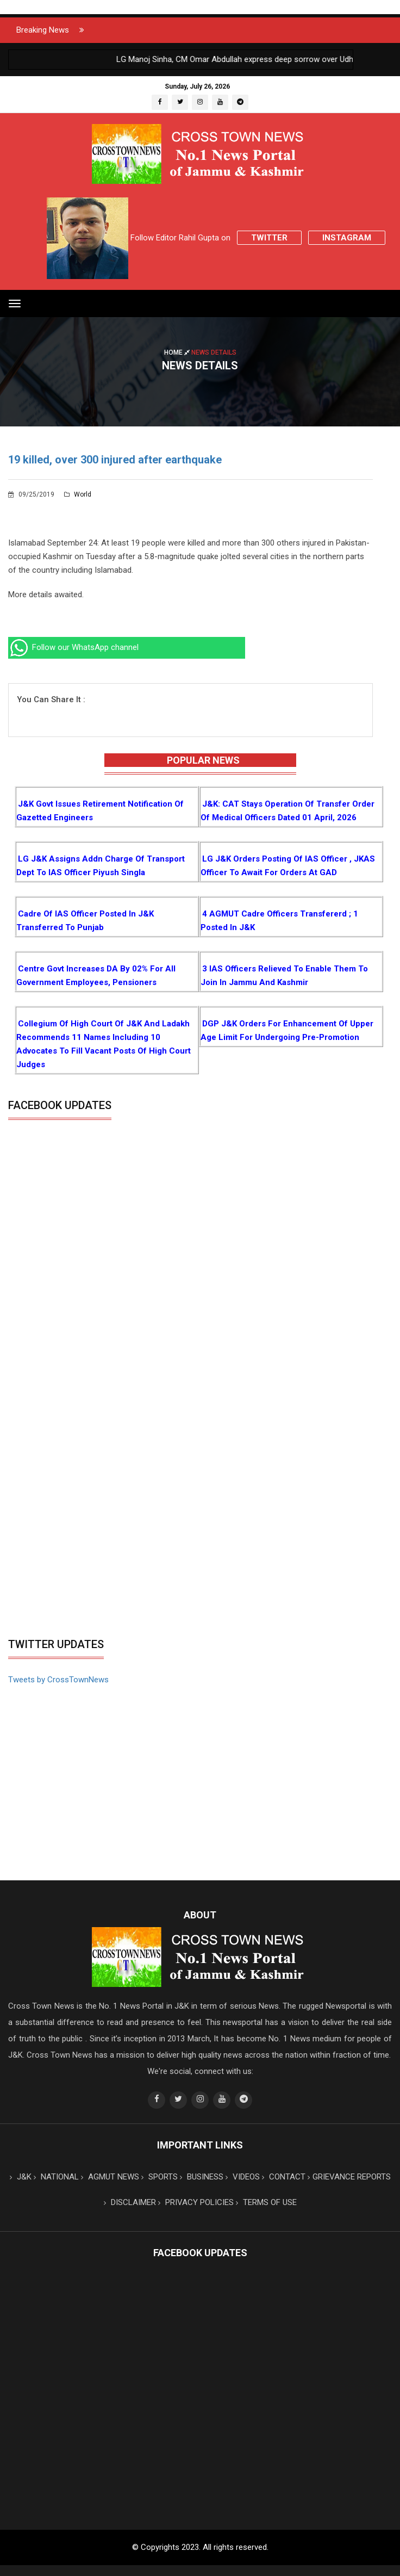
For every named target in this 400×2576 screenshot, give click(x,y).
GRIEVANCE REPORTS (349, 2177)
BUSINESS (201, 2177)
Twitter (269, 238)
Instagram (346, 238)
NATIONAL (56, 2177)
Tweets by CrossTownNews (58, 1680)
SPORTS (159, 2177)
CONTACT (283, 2177)
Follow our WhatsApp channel (73, 647)
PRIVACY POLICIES (196, 2202)
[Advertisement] (200, 1551)
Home (177, 352)
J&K (21, 2177)
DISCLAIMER (130, 2202)
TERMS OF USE (266, 2202)
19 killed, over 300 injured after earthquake (115, 459)
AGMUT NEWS (110, 2177)
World (77, 494)
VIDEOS (243, 2177)
